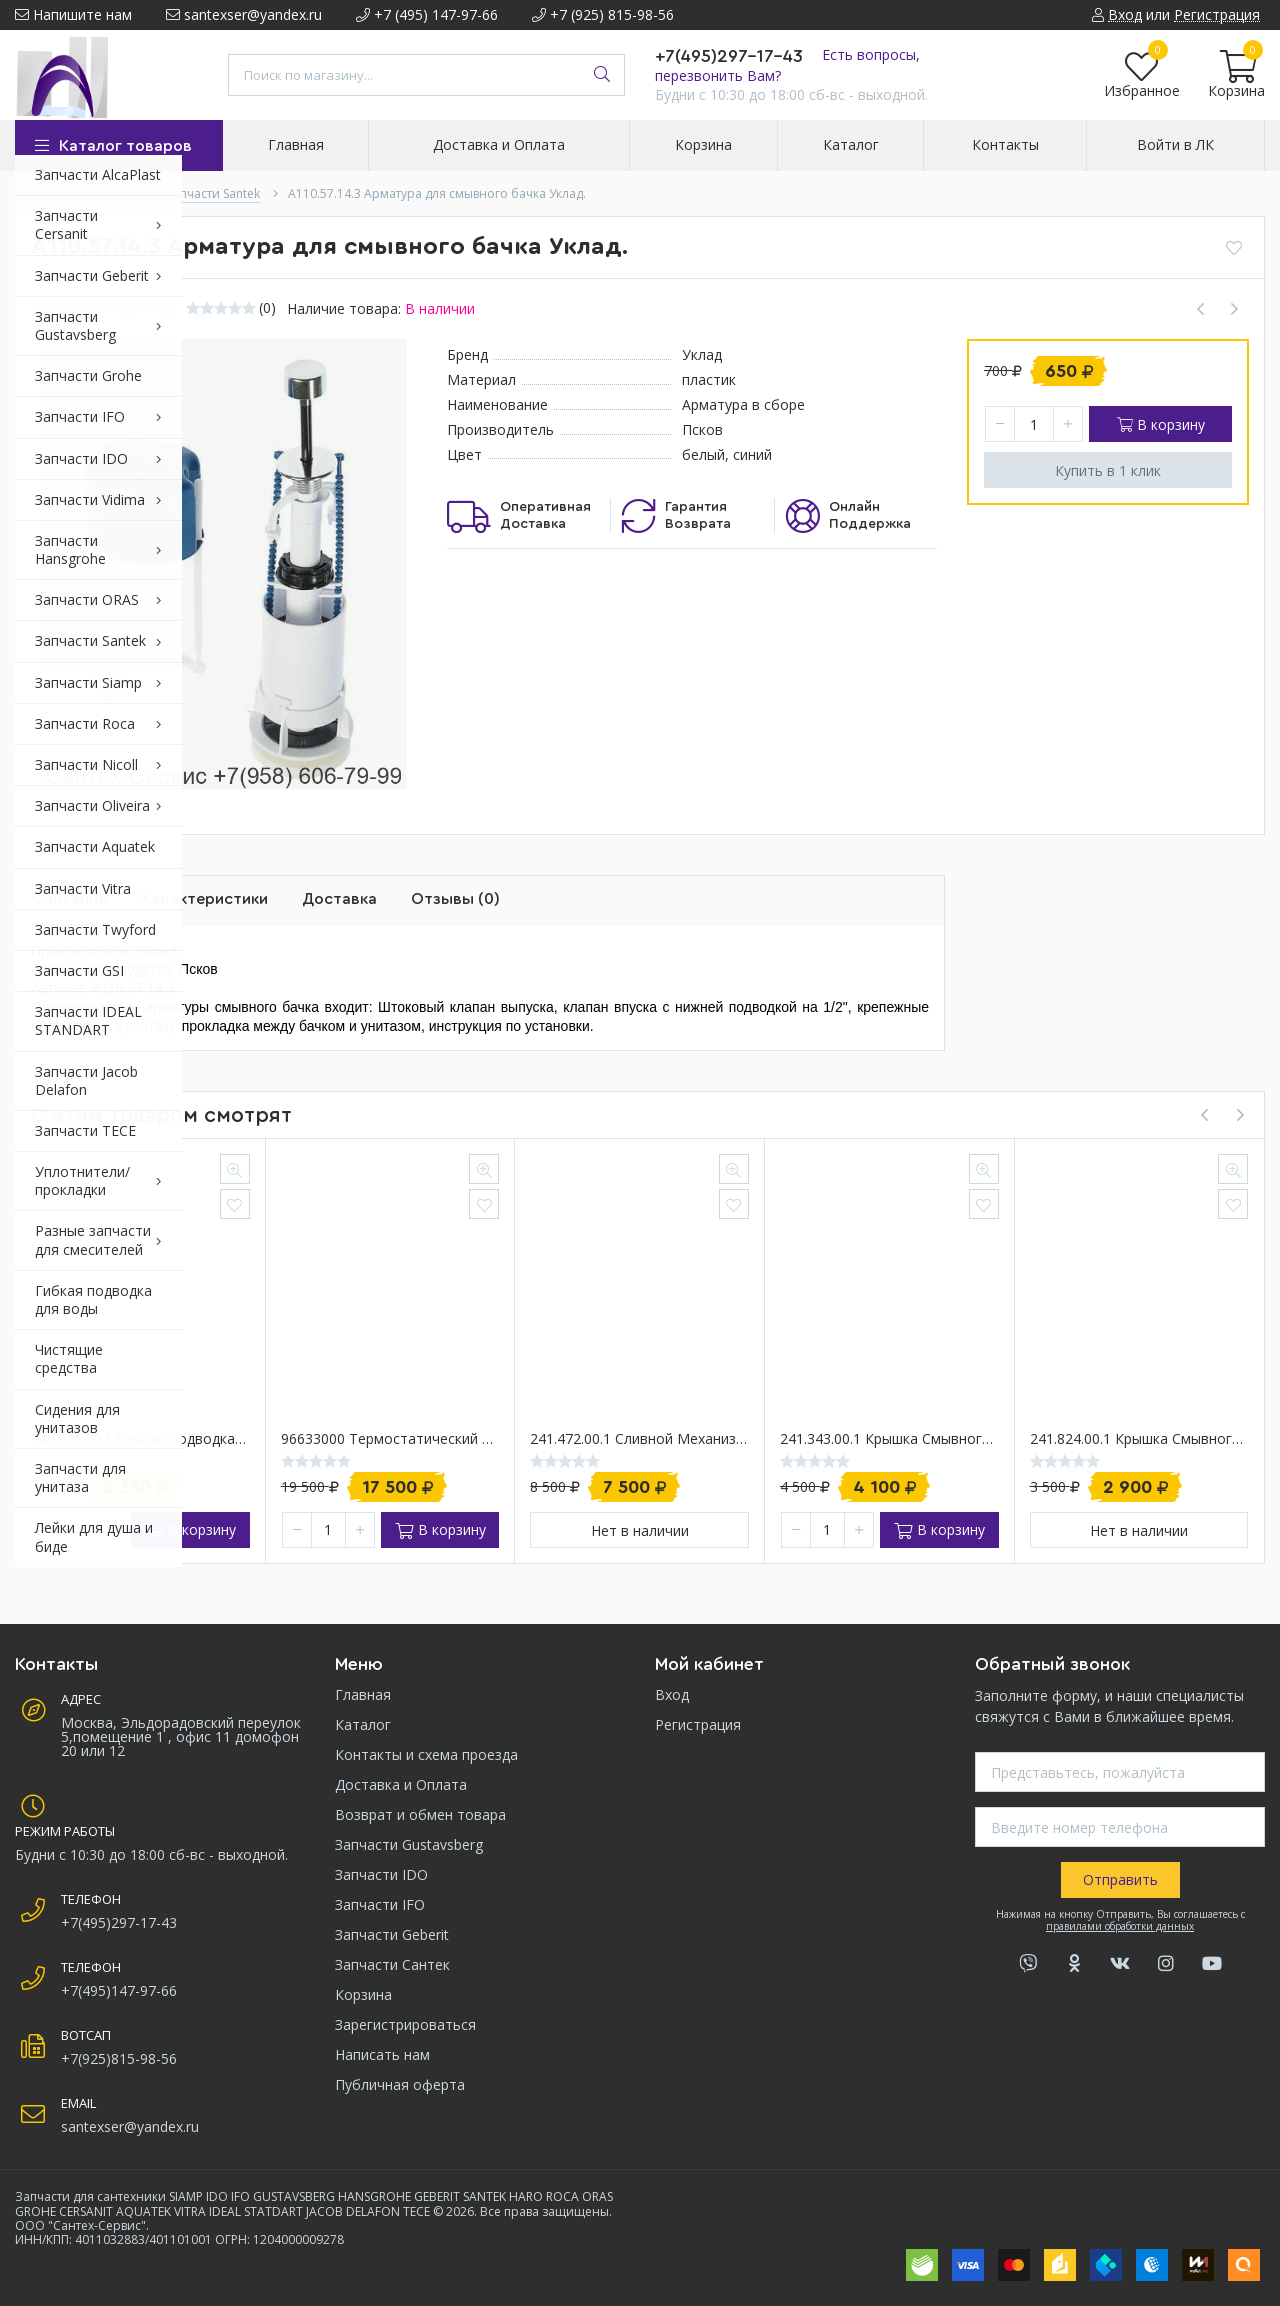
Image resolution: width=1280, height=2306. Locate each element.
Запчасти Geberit (392, 1934)
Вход (672, 1694)
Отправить (1120, 1879)
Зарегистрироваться (405, 2024)
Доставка (339, 899)
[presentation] (1204, 1115)
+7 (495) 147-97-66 (427, 14)
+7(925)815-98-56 (119, 2058)
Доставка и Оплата (401, 1784)
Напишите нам (73, 14)
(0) (267, 308)
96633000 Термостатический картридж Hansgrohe (390, 1439)
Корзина (363, 1994)
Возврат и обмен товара (420, 1814)
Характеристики (204, 899)
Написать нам (382, 2054)
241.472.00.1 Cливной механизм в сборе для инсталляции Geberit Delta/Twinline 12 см (639, 1439)
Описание (69, 899)
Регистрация (698, 1724)
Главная (363, 1694)
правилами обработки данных (1120, 1926)
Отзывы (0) (455, 899)
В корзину (1161, 424)
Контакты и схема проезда (426, 1754)
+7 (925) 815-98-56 (603, 14)
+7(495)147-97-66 (119, 1990)
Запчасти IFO (380, 1904)
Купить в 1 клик (1108, 470)
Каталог (363, 1724)
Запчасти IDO (381, 1874)
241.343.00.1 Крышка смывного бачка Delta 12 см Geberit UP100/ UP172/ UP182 (889, 1439)
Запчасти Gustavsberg (409, 1844)
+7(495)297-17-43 (729, 56)
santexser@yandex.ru (244, 14)
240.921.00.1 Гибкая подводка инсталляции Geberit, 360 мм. (140, 1439)
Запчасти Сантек (392, 1964)
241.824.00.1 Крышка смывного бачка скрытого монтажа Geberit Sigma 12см (1139, 1439)
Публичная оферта (400, 2084)
